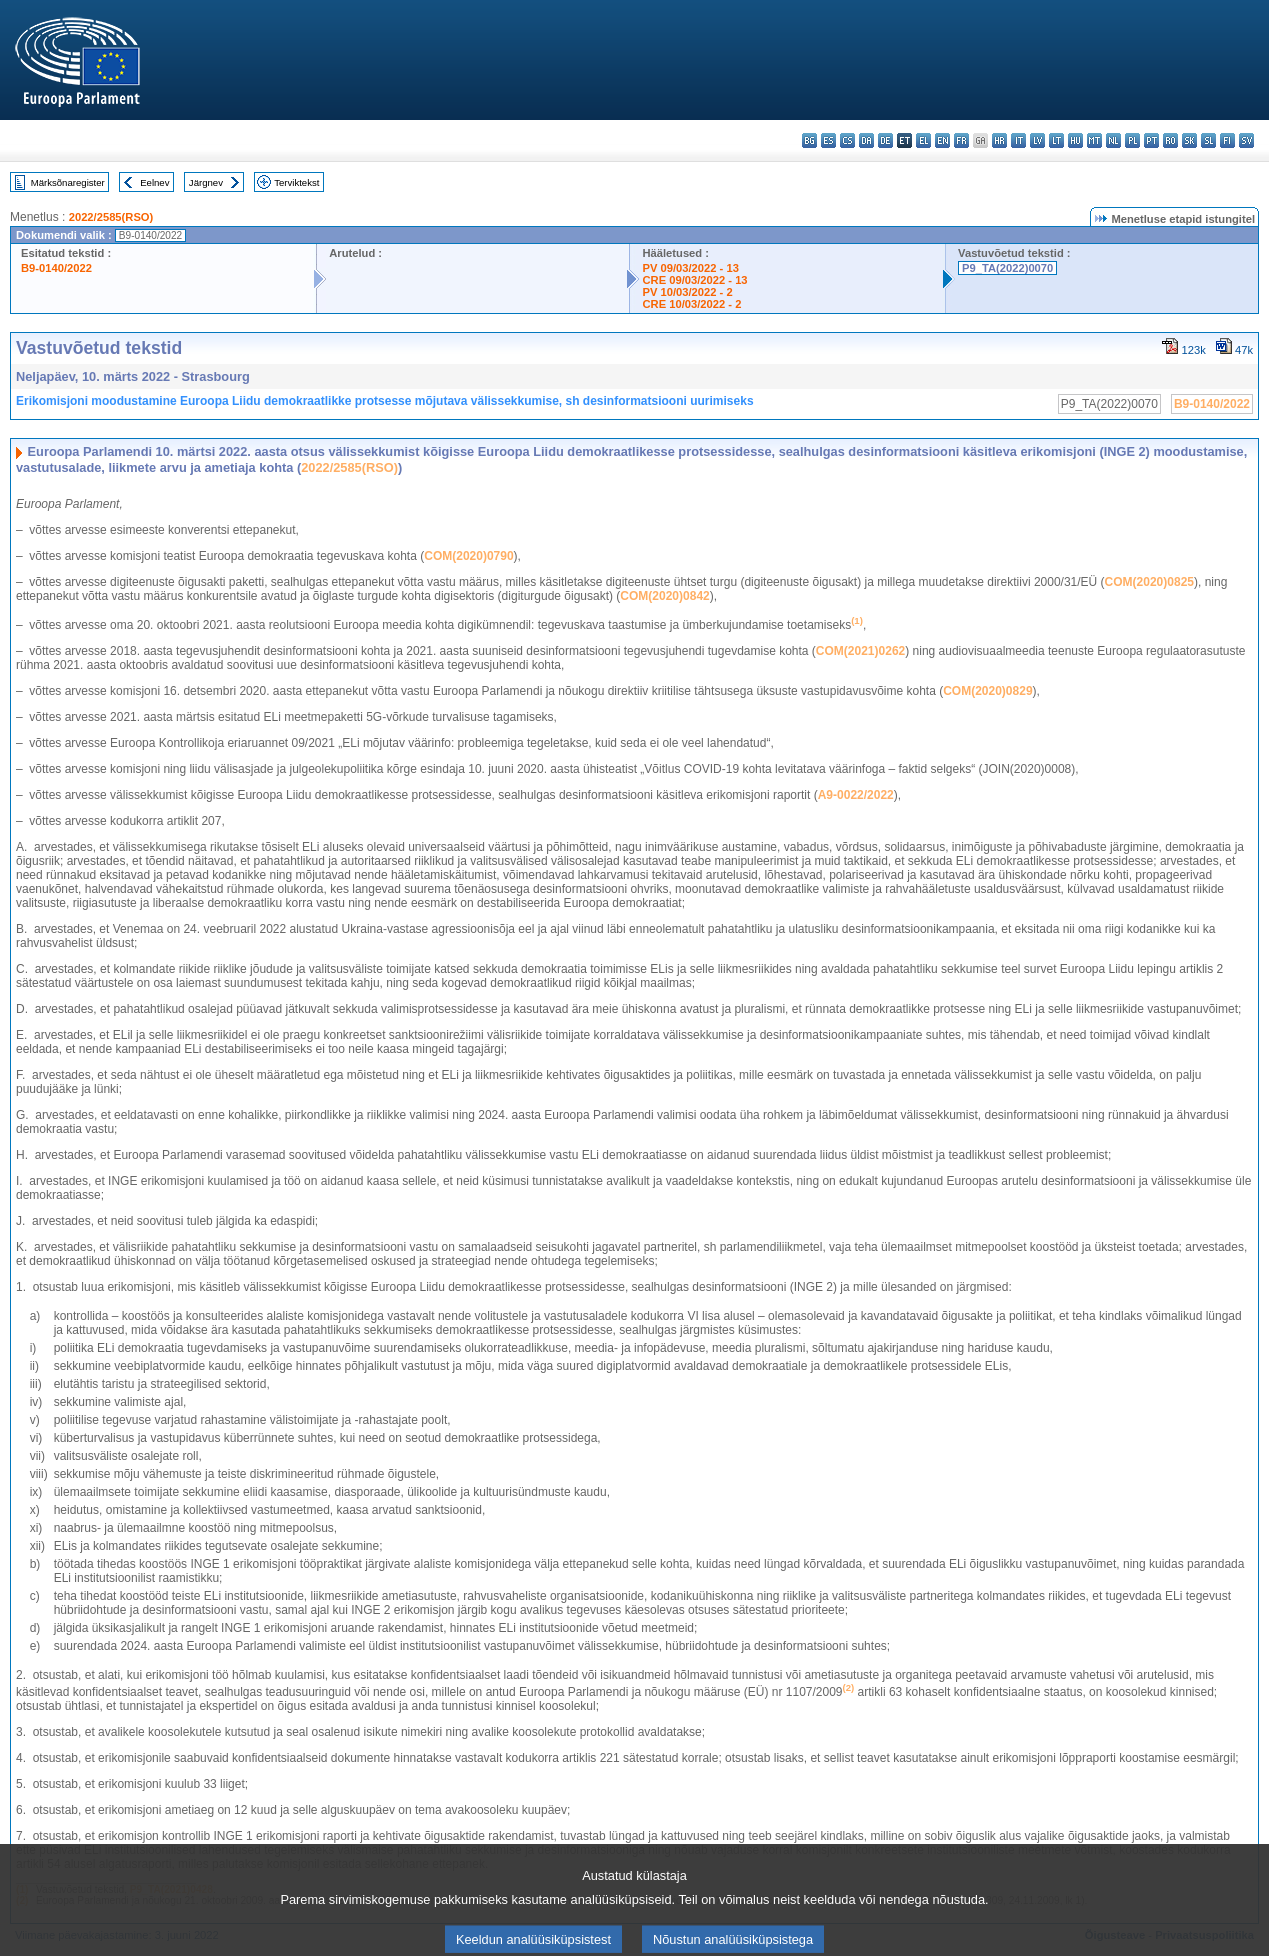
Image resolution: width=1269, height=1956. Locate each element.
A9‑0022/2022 (856, 795)
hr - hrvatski (999, 140)
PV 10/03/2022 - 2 (687, 292)
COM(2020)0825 (1149, 582)
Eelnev (154, 182)
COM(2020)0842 (664, 596)
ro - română (1170, 140)
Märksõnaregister (68, 182)
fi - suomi (1227, 140)
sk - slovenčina (1189, 140)
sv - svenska (1246, 140)
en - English (942, 140)
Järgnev (206, 182)
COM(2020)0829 (987, 691)
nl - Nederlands (1113, 140)
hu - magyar (1075, 140)
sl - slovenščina (1208, 140)
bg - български (809, 140)
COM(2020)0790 (468, 556)
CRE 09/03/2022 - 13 (694, 280)
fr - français (961, 140)
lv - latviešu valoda (1037, 140)
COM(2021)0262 (860, 651)
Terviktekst (296, 182)
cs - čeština (847, 140)
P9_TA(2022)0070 (1007, 268)
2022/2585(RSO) (111, 217)
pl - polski (1132, 140)
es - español (828, 140)
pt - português (1151, 140)
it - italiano (1018, 140)
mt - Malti (1094, 140)
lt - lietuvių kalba (1056, 140)
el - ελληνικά (923, 140)
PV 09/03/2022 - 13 (690, 268)
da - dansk (866, 140)
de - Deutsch (885, 140)
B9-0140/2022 (56, 268)
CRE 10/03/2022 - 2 (691, 304)
